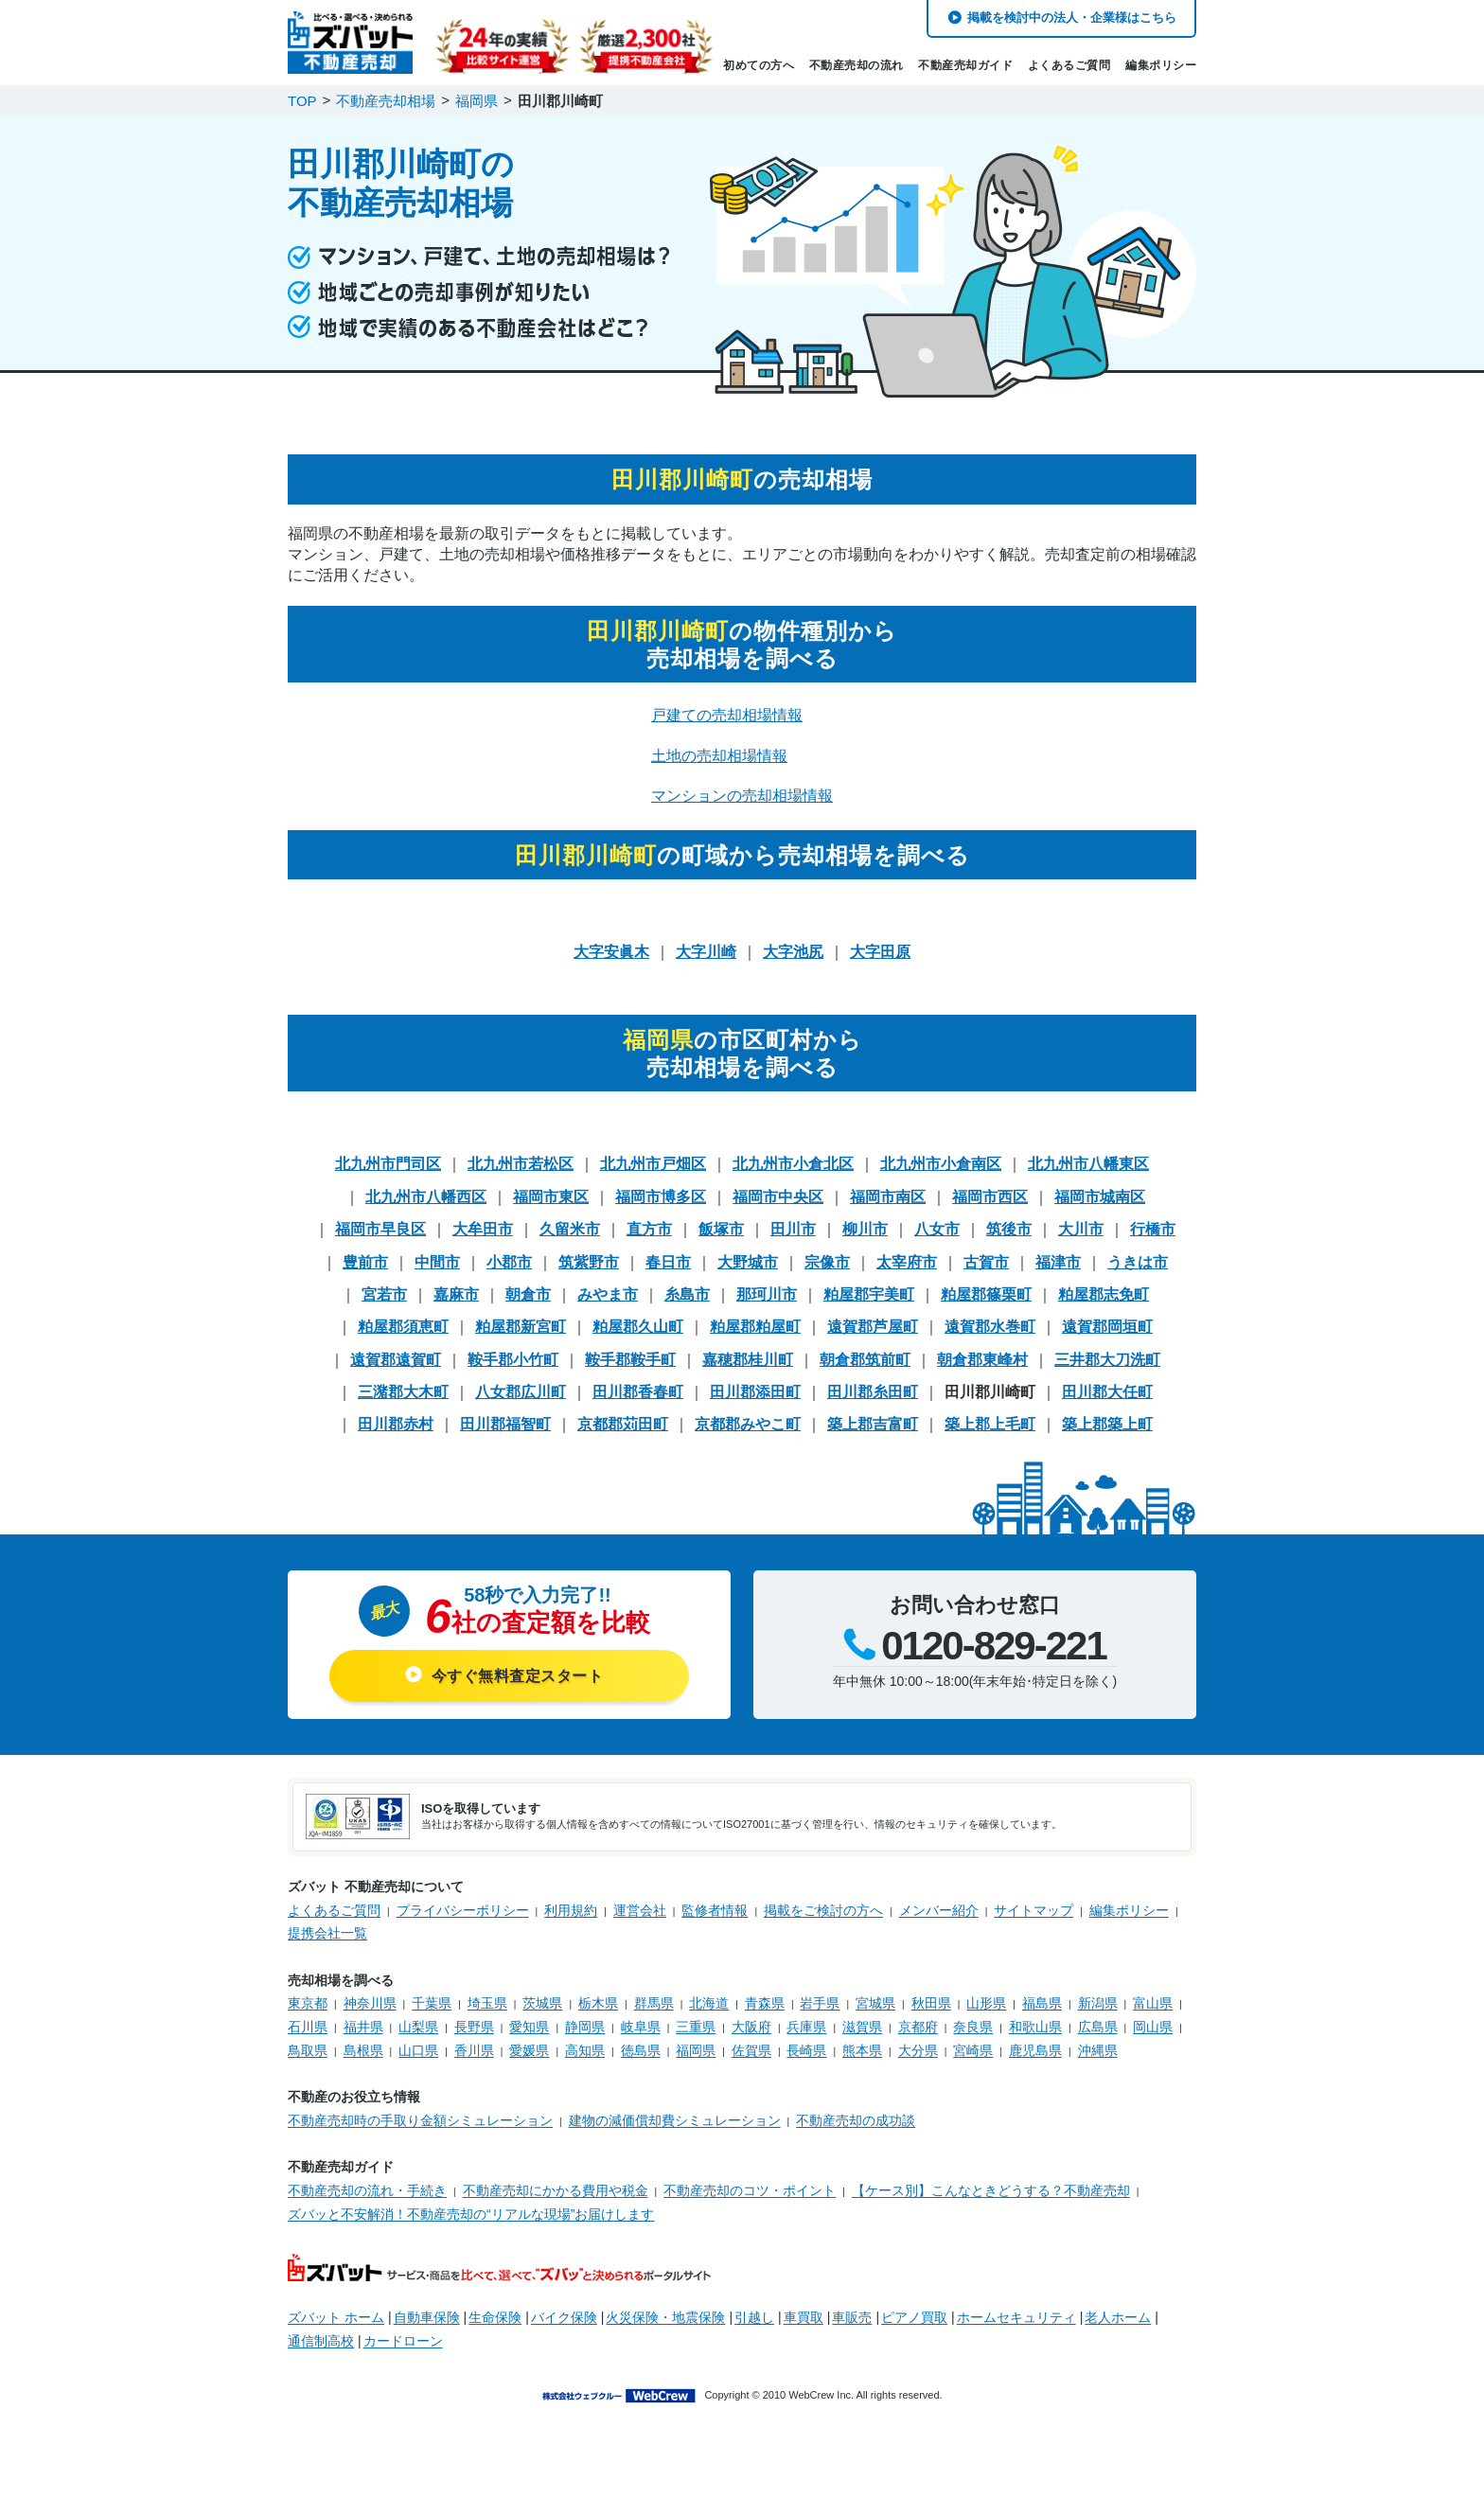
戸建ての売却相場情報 (727, 715)
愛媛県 (529, 2050)
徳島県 (641, 2050)
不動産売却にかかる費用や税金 (555, 2190)
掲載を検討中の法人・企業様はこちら (1071, 17)
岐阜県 (641, 2026)
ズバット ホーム (336, 2317)
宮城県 (875, 2003)
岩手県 (819, 2003)
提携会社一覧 (327, 1932)
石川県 (307, 2026)
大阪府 (751, 2026)
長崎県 (806, 2050)
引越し (754, 2317)
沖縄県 (1098, 2050)
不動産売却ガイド (965, 65)
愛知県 (529, 2026)
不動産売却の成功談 (855, 2120)
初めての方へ (758, 65)
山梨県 (418, 2026)
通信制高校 (321, 2340)
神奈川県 (370, 2003)
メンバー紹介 (939, 1910)
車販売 (852, 2317)
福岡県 (696, 2050)
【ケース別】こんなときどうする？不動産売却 (991, 2190)
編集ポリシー (1160, 65)
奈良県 (973, 2026)
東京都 (307, 2003)
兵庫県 (806, 2026)
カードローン (403, 2340)
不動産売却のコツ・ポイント (749, 2190)
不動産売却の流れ (856, 65)
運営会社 (639, 1910)
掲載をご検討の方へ (823, 1910)
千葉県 (431, 2003)
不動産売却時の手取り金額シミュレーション (420, 2120)
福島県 (1042, 2003)
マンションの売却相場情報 (742, 796)
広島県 (1098, 2026)
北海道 (709, 2003)
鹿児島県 (1035, 2050)
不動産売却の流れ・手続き (367, 2190)
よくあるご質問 (1069, 65)
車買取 (803, 2317)
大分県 (918, 2050)
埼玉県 (487, 2003)
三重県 (696, 2026)
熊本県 (862, 2050)
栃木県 (598, 2003)
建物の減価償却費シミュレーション (675, 2120)
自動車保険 (427, 2317)
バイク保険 (564, 2317)
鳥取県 (307, 2050)
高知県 (585, 2050)
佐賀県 (751, 2050)
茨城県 (542, 2003)
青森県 (765, 2003)
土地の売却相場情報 (719, 756)
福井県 (363, 2026)
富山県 (1153, 2003)
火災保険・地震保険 (665, 2317)
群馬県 (654, 2003)
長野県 (474, 2026)
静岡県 (585, 2026)
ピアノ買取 (914, 2317)
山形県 (986, 2003)
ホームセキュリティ (1016, 2317)
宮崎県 (973, 2050)
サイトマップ (1033, 1910)
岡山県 (1153, 2026)
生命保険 (494, 2317)
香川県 (474, 2050)
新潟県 (1098, 2003)
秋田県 (931, 2003)
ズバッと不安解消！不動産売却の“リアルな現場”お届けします (471, 2214)
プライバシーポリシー (463, 1910)
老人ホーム (1118, 2317)
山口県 (418, 2050)
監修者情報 (714, 1910)
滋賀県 (862, 2026)
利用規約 (570, 1910)
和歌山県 (1035, 2026)
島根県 (363, 2050)
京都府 (918, 2026)
